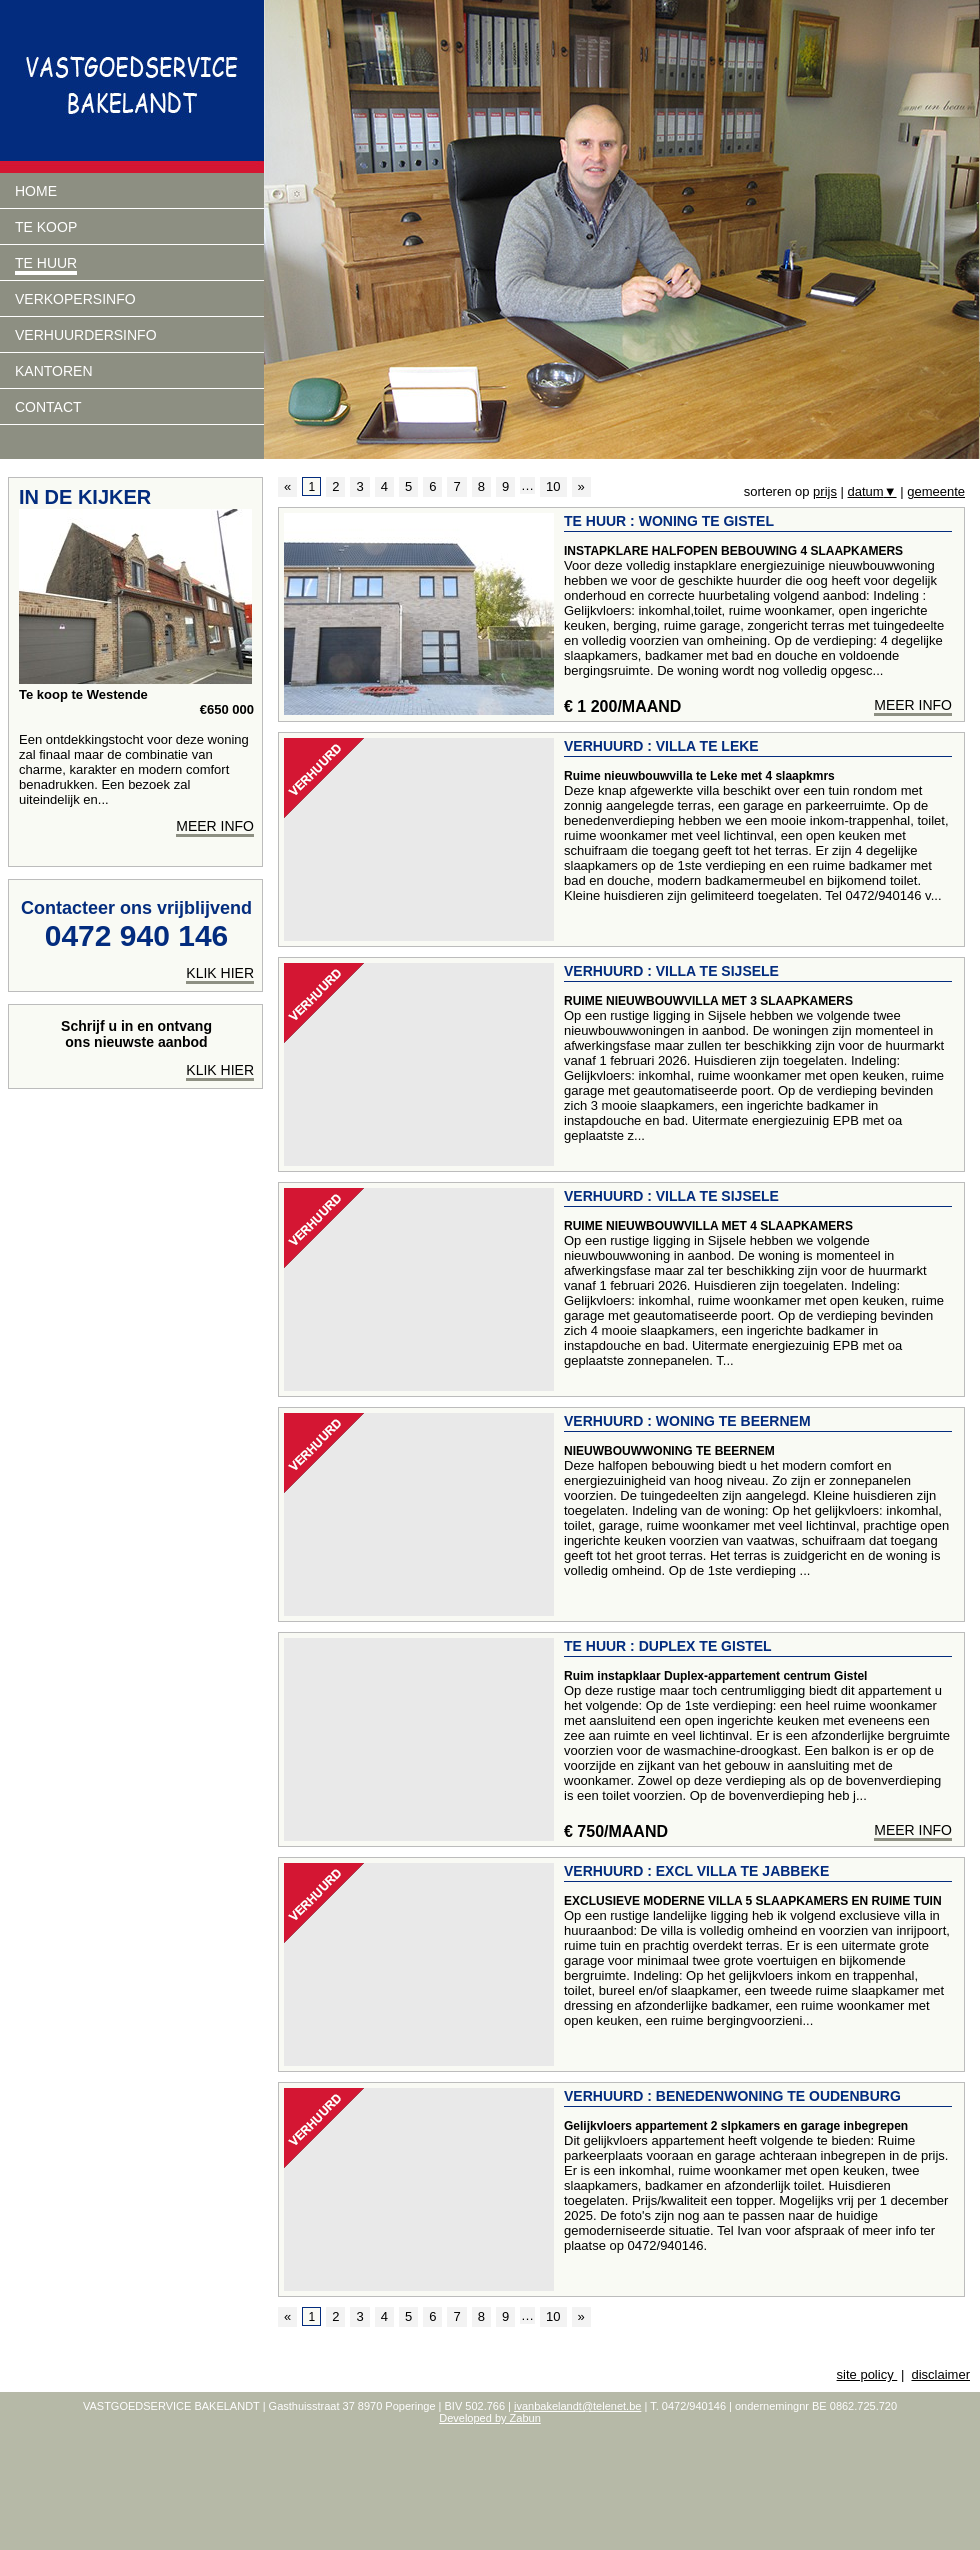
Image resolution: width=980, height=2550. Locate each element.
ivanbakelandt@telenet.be (577, 2406)
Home (36, 191)
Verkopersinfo (75, 299)
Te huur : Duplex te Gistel (668, 1646)
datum (872, 491)
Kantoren (54, 371)
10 (553, 486)
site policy (867, 2374)
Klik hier (220, 1070)
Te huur (46, 263)
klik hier (220, 973)
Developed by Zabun (490, 2418)
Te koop (46, 227)
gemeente (936, 491)
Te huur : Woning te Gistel (669, 521)
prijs (825, 491)
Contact (48, 407)
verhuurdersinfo (86, 335)
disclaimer (940, 2374)
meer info (913, 705)
